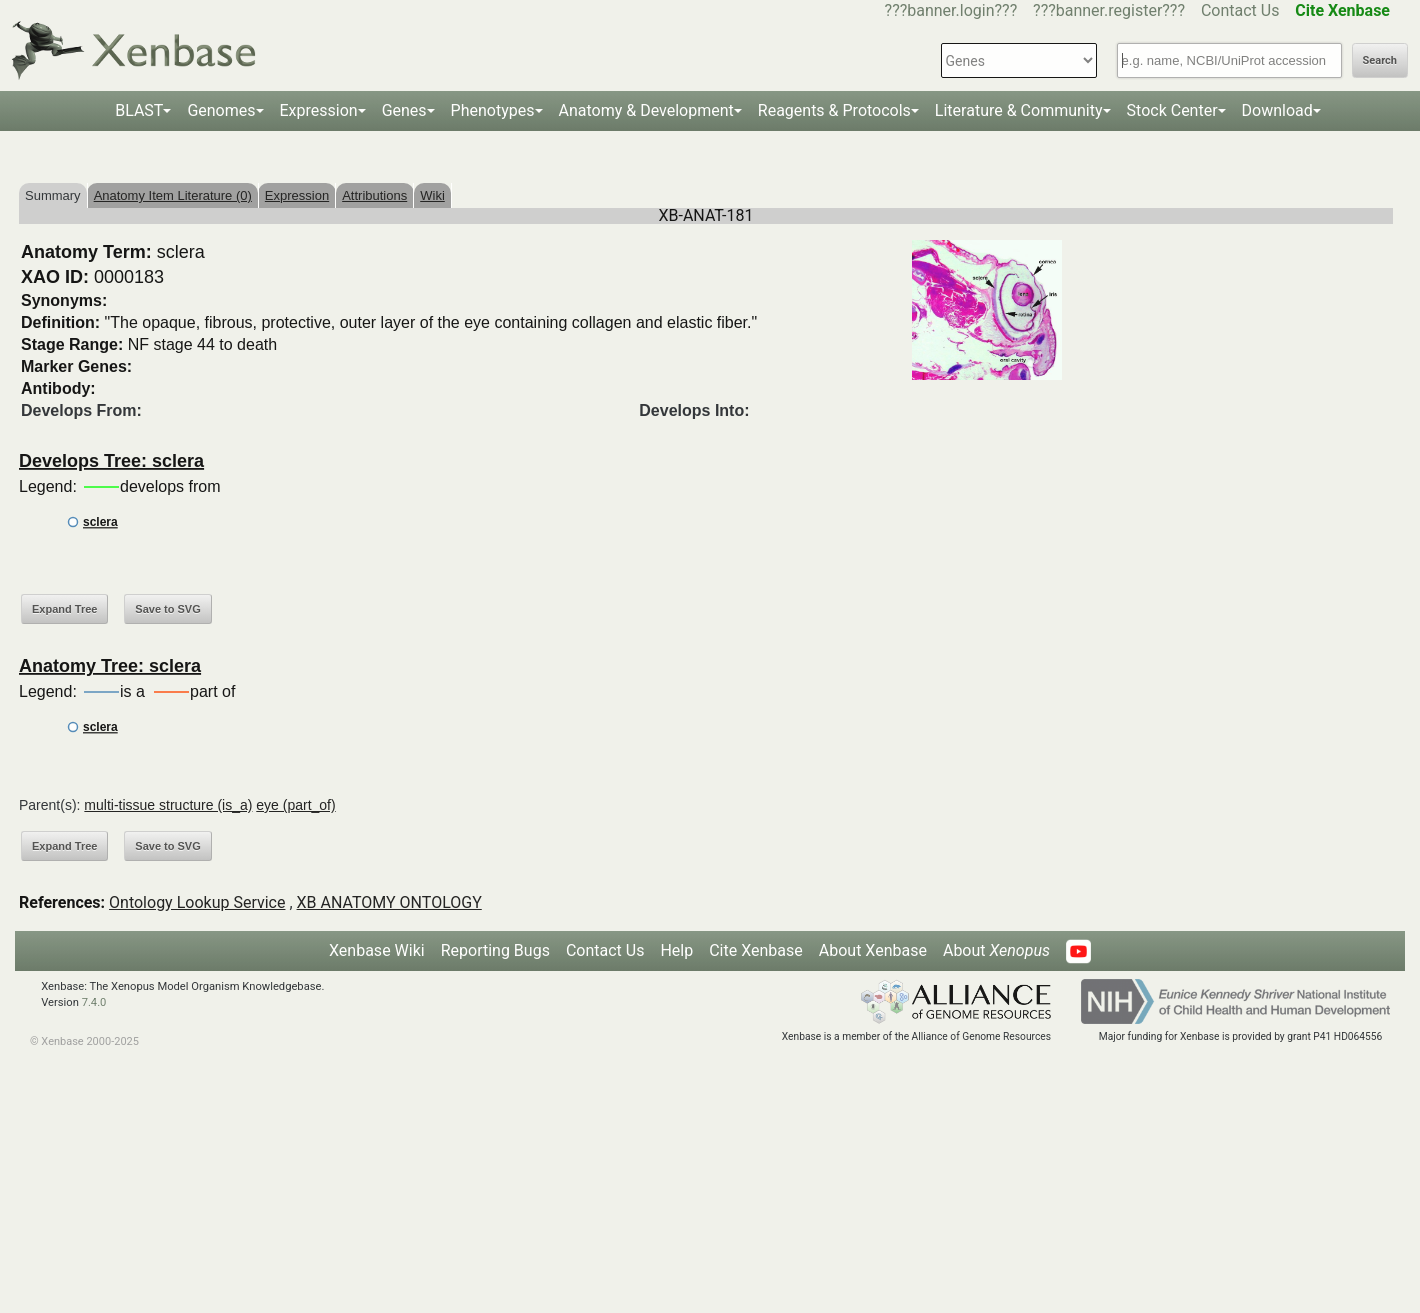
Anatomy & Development (646, 110)
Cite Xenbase (756, 950)
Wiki (432, 195)
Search (1380, 60)
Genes (404, 110)
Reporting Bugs (495, 950)
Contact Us (1240, 10)
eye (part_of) (295, 805)
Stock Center (1172, 110)
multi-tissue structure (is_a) (168, 805)
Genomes (221, 110)
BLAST (139, 110)
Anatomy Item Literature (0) (173, 195)
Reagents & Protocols (834, 110)
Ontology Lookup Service (197, 902)
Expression (319, 110)
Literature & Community (1019, 110)
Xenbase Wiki (377, 950)
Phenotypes (493, 110)
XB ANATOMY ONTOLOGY (389, 902)
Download (1277, 110)
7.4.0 (94, 1002)
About (996, 950)
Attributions (374, 195)
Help (676, 950)
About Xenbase (873, 950)
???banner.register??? (1109, 10)
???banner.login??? (951, 10)
